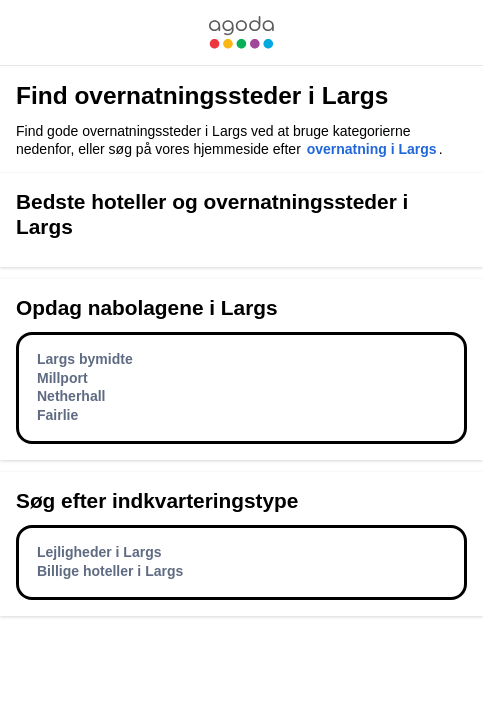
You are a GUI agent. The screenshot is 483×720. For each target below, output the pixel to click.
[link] (241, 32)
